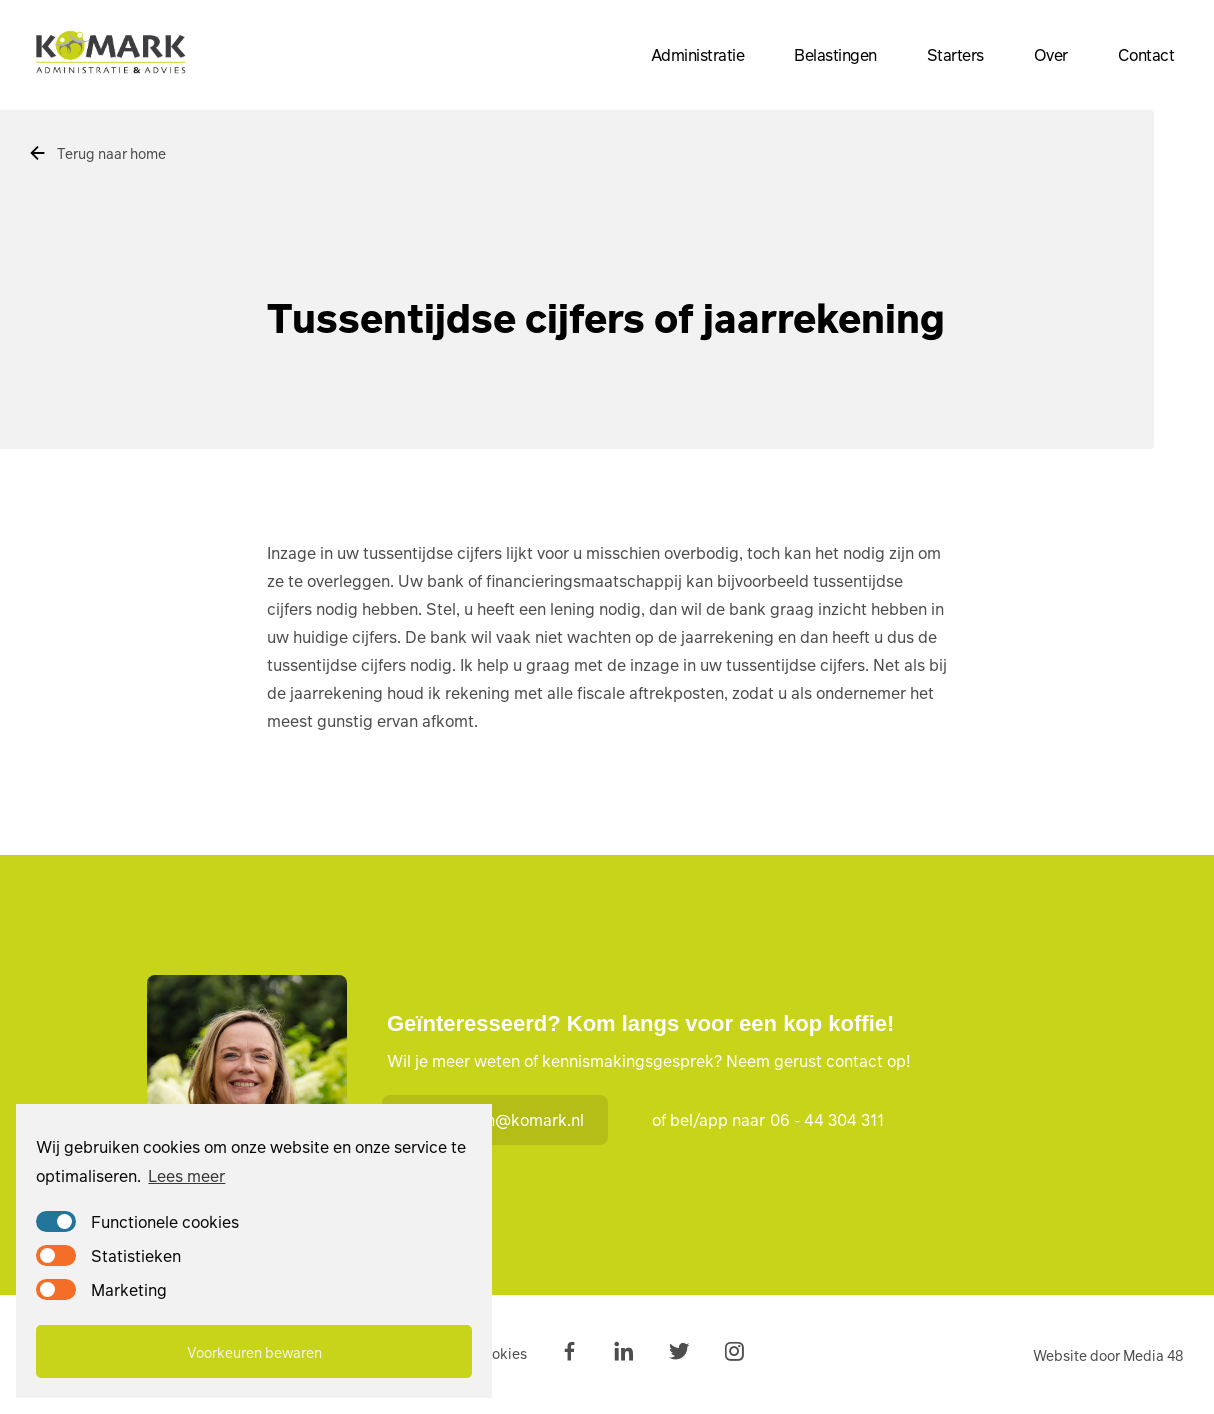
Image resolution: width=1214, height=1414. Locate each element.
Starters (955, 54)
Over (1051, 54)
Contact (1146, 54)
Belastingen (835, 54)
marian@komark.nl (499, 1119)
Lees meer (186, 1175)
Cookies (500, 1353)
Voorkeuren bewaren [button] (254, 1352)
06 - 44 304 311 (827, 1119)
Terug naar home (96, 153)
